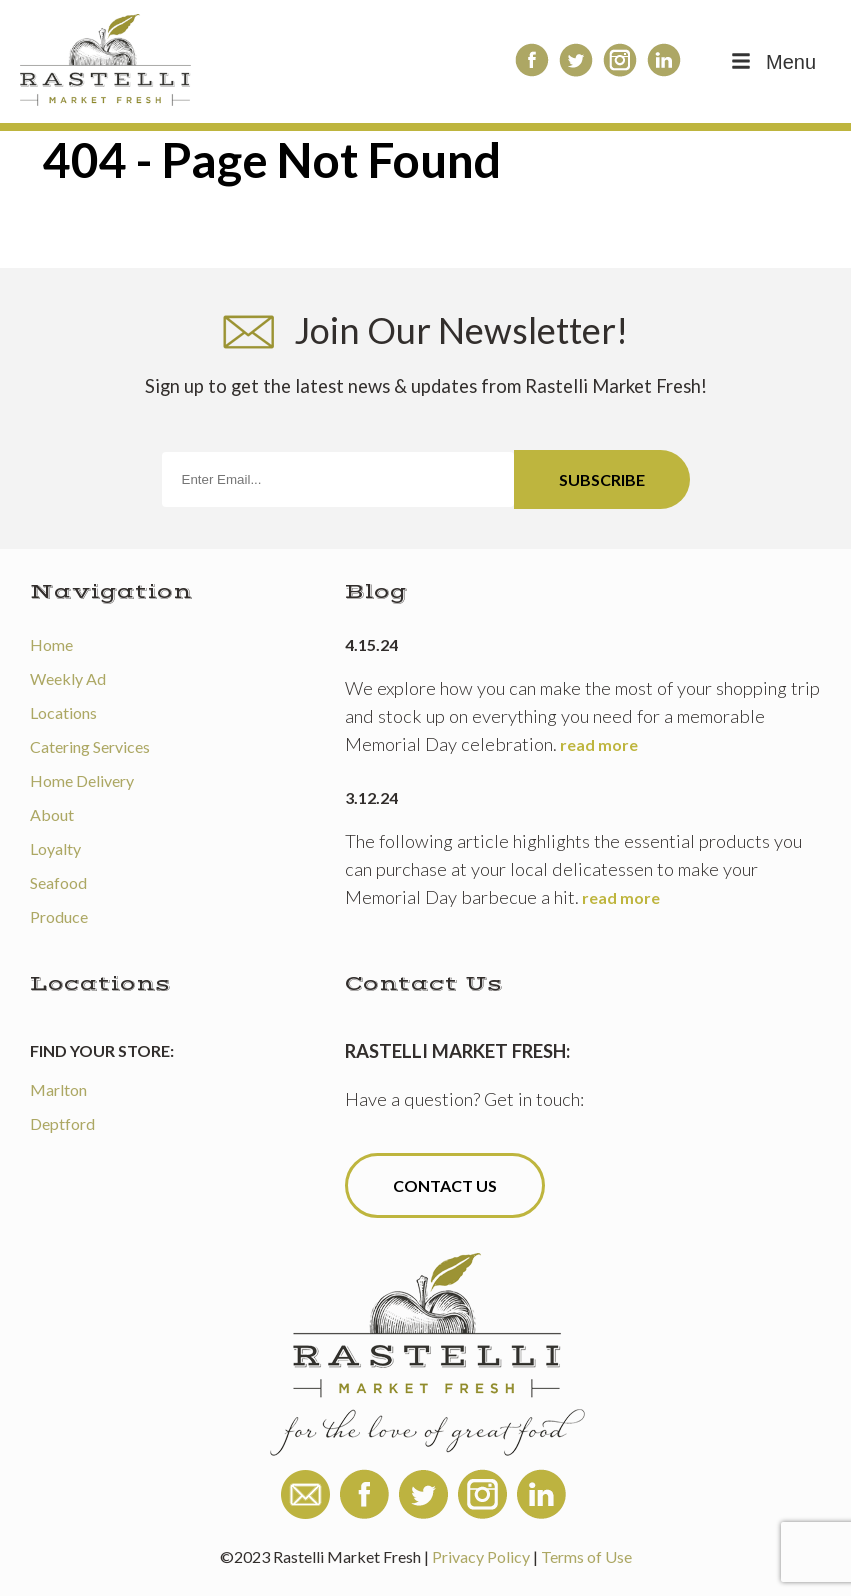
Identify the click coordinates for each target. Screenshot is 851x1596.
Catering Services (90, 746)
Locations (63, 712)
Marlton (58, 1089)
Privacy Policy (481, 1556)
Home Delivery (82, 780)
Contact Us (445, 1185)
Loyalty (55, 848)
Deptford (62, 1123)
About (52, 814)
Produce (59, 916)
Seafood (58, 882)
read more (599, 744)
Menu (772, 62)
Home (51, 644)
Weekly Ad (68, 678)
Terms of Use (586, 1556)
